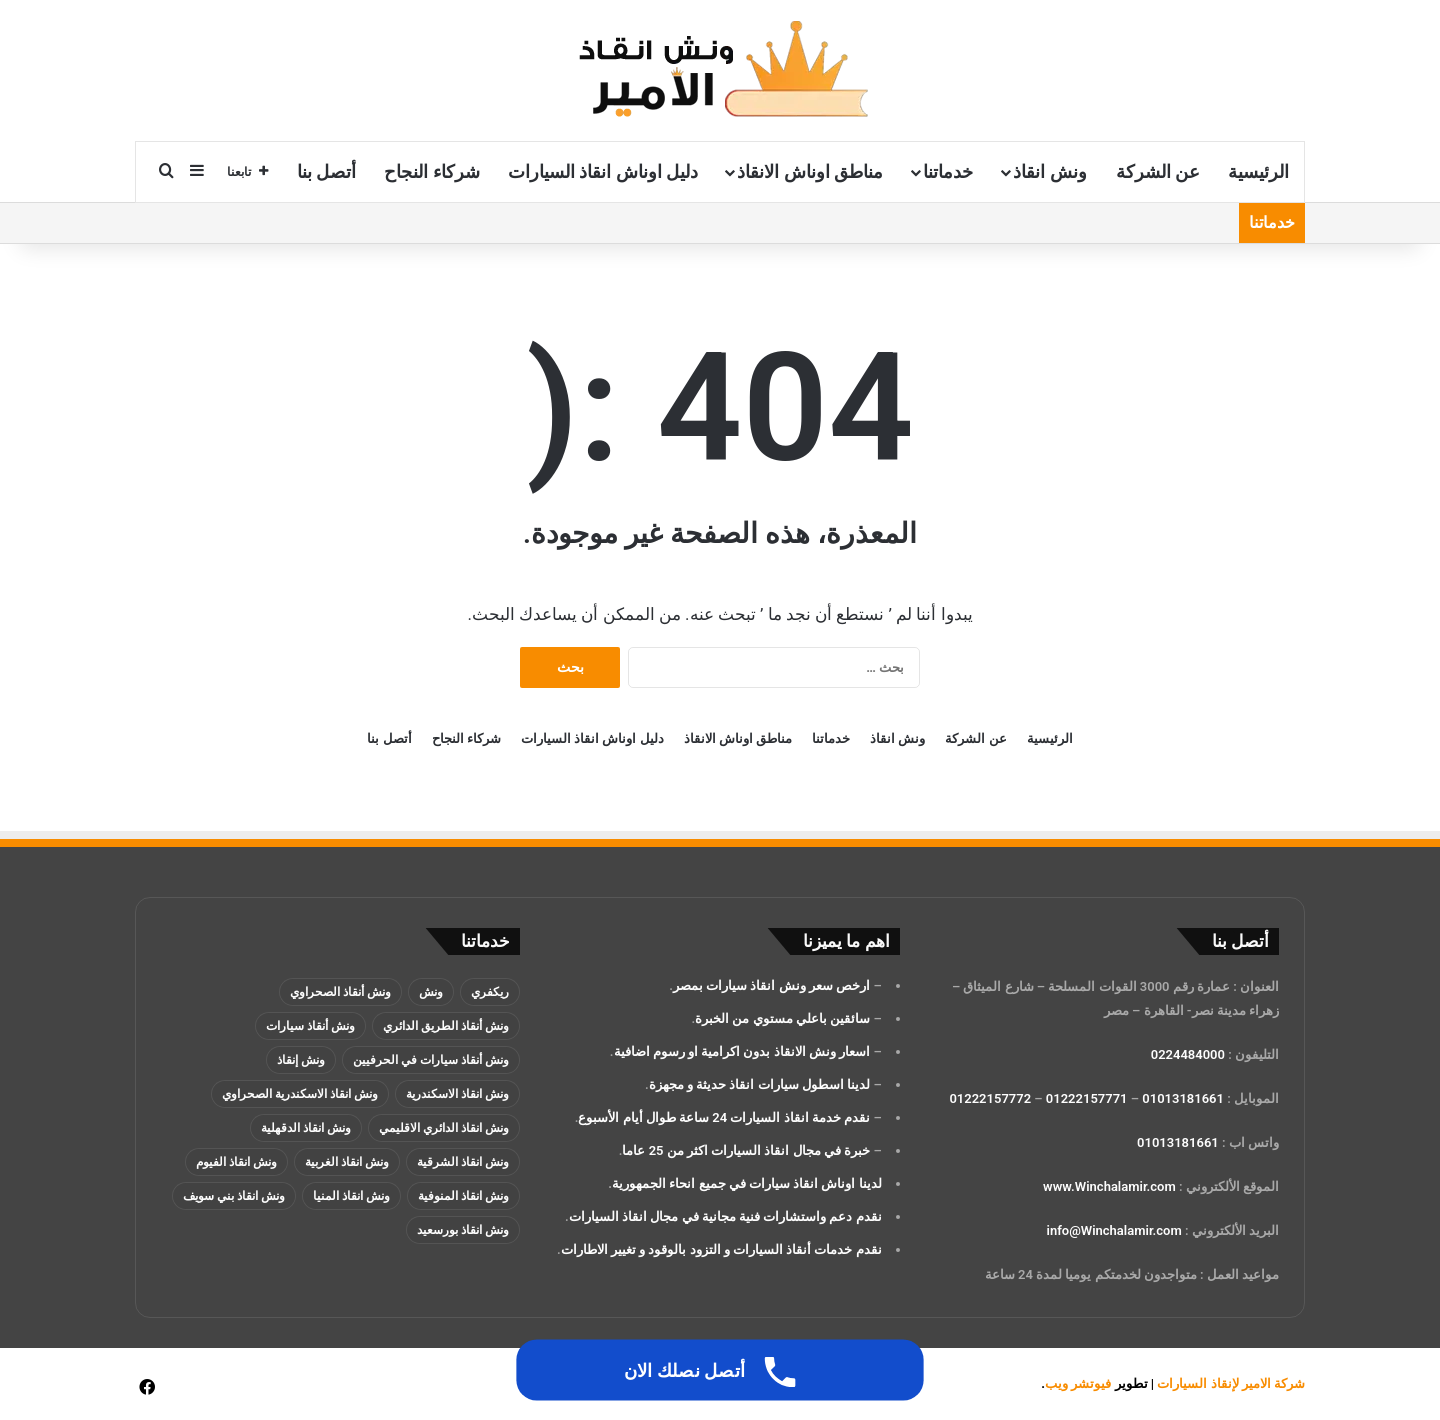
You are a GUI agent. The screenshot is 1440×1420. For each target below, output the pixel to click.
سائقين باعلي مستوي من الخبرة (782, 1018)
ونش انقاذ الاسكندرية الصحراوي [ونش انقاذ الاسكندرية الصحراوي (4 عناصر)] (300, 1094)
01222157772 (990, 1098)
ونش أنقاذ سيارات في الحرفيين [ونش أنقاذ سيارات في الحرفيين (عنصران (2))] (431, 1060)
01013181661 (1183, 1098)
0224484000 (1188, 1054)
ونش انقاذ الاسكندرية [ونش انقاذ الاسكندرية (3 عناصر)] (457, 1094)
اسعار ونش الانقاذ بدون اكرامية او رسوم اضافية (742, 1051)
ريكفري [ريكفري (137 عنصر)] (490, 992)
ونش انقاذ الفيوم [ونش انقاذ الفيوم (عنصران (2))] (236, 1162)
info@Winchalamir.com (1114, 1230)
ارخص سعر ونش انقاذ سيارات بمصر (771, 985)
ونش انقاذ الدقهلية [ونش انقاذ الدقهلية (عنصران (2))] (306, 1128)
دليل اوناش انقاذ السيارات (603, 171)
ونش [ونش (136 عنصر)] (431, 992)
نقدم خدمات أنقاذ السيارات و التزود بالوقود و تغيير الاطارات (721, 1249)
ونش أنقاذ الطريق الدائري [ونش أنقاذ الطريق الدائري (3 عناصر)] (446, 1026)
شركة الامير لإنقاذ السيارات (1231, 1383)
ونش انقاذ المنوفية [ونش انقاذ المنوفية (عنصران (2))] (463, 1196)
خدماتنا (948, 171)
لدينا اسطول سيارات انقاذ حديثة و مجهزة (759, 1084)
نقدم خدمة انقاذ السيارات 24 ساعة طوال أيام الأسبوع (724, 1117)
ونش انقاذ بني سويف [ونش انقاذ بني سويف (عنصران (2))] (234, 1196)
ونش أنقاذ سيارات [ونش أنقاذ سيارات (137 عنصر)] (310, 1026)
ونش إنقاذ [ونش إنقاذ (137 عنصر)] (301, 1060)
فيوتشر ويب (1078, 1383)
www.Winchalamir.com (1109, 1186)
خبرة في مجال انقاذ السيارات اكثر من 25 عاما (746, 1150)
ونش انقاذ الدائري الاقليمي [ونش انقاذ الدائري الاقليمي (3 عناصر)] (444, 1128)
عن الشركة (1158, 171)
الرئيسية (1258, 171)
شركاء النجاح (431, 171)
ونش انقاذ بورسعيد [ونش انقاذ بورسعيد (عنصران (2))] (463, 1230)
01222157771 (1087, 1098)
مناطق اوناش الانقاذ (810, 171)
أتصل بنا (326, 171)
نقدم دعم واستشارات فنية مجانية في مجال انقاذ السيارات (725, 1216)
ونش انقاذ (1049, 171)
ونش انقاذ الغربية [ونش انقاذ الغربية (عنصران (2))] (347, 1162)
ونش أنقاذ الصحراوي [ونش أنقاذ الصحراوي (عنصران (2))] (340, 992)
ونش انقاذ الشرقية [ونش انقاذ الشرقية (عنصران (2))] (463, 1162)
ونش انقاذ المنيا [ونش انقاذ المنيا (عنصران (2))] (351, 1196)
